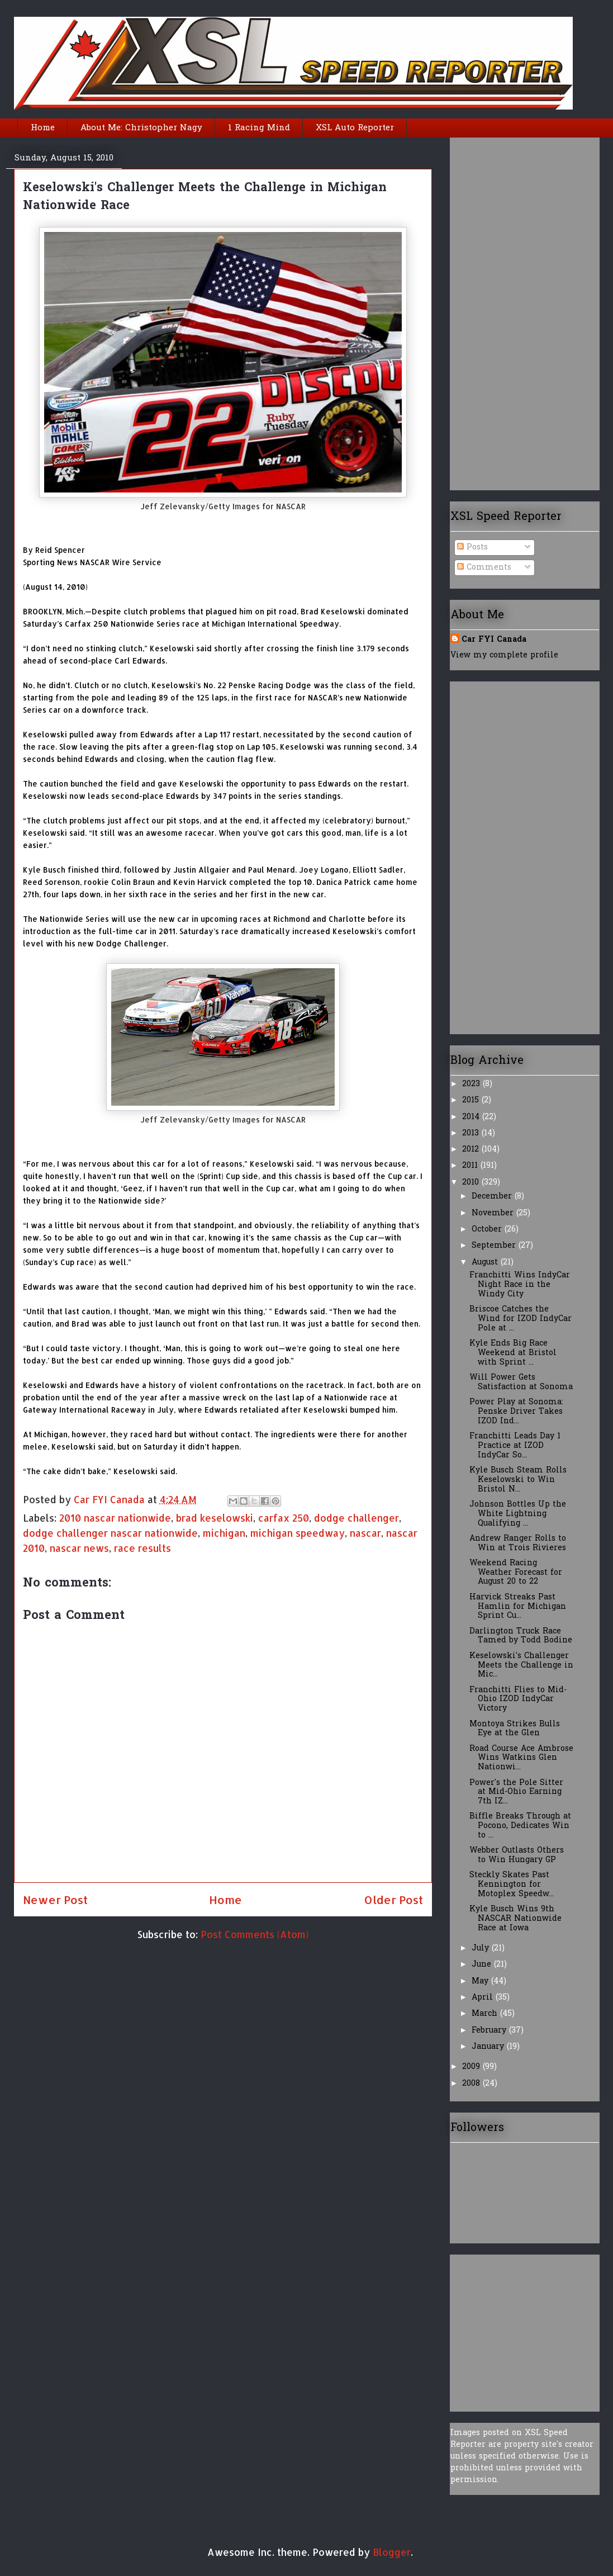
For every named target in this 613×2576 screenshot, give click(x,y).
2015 (472, 1100)
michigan (224, 1533)
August (486, 1262)
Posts (472, 547)
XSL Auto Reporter (355, 128)
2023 (472, 1084)
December (493, 1196)
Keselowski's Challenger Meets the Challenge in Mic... (521, 1665)
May (481, 1981)
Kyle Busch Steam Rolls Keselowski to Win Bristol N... (518, 1480)
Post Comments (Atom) (254, 1934)
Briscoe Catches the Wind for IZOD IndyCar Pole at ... (520, 1319)
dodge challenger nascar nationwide (110, 1533)
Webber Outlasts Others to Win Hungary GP (516, 1855)
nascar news (79, 1548)
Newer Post (55, 1899)
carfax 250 (283, 1518)
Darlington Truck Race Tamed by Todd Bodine (520, 1636)
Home (43, 128)
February (490, 2031)
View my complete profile (504, 655)
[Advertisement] (495, 309)
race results (142, 1548)
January (489, 2047)
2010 (472, 1182)
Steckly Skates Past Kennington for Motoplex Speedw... (511, 1884)
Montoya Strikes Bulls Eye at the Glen (514, 1729)
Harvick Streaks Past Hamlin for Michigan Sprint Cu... (517, 1607)
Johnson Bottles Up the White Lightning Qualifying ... (517, 1514)
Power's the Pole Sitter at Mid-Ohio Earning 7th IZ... (516, 1792)
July (482, 1948)
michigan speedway (297, 1533)
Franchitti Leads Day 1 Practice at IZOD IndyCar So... (514, 1446)
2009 (472, 2067)
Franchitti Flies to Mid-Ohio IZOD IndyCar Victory (518, 1699)
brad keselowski (214, 1518)
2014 (472, 1117)
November (494, 1213)
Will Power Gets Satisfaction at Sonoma (521, 1382)
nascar (365, 1533)
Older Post (393, 1899)
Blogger (392, 2552)
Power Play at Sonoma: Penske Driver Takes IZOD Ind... (516, 1411)
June (483, 1965)
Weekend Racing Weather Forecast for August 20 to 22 (515, 1572)
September (495, 1246)
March (486, 2014)
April (484, 1998)
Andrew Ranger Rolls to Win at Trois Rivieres (517, 1543)
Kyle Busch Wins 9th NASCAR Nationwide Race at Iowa (515, 1918)
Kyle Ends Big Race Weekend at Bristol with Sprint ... (513, 1353)
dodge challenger (356, 1518)
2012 (472, 1150)
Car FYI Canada (111, 1499)
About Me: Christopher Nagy (141, 128)
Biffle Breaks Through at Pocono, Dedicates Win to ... (520, 1826)
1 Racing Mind (259, 128)
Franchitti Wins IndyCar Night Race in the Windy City (519, 1285)
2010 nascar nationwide (115, 1518)
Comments (484, 568)
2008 (472, 2084)
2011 (471, 1166)
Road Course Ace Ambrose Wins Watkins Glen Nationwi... (521, 1758)
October (488, 1229)
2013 (472, 1133)
